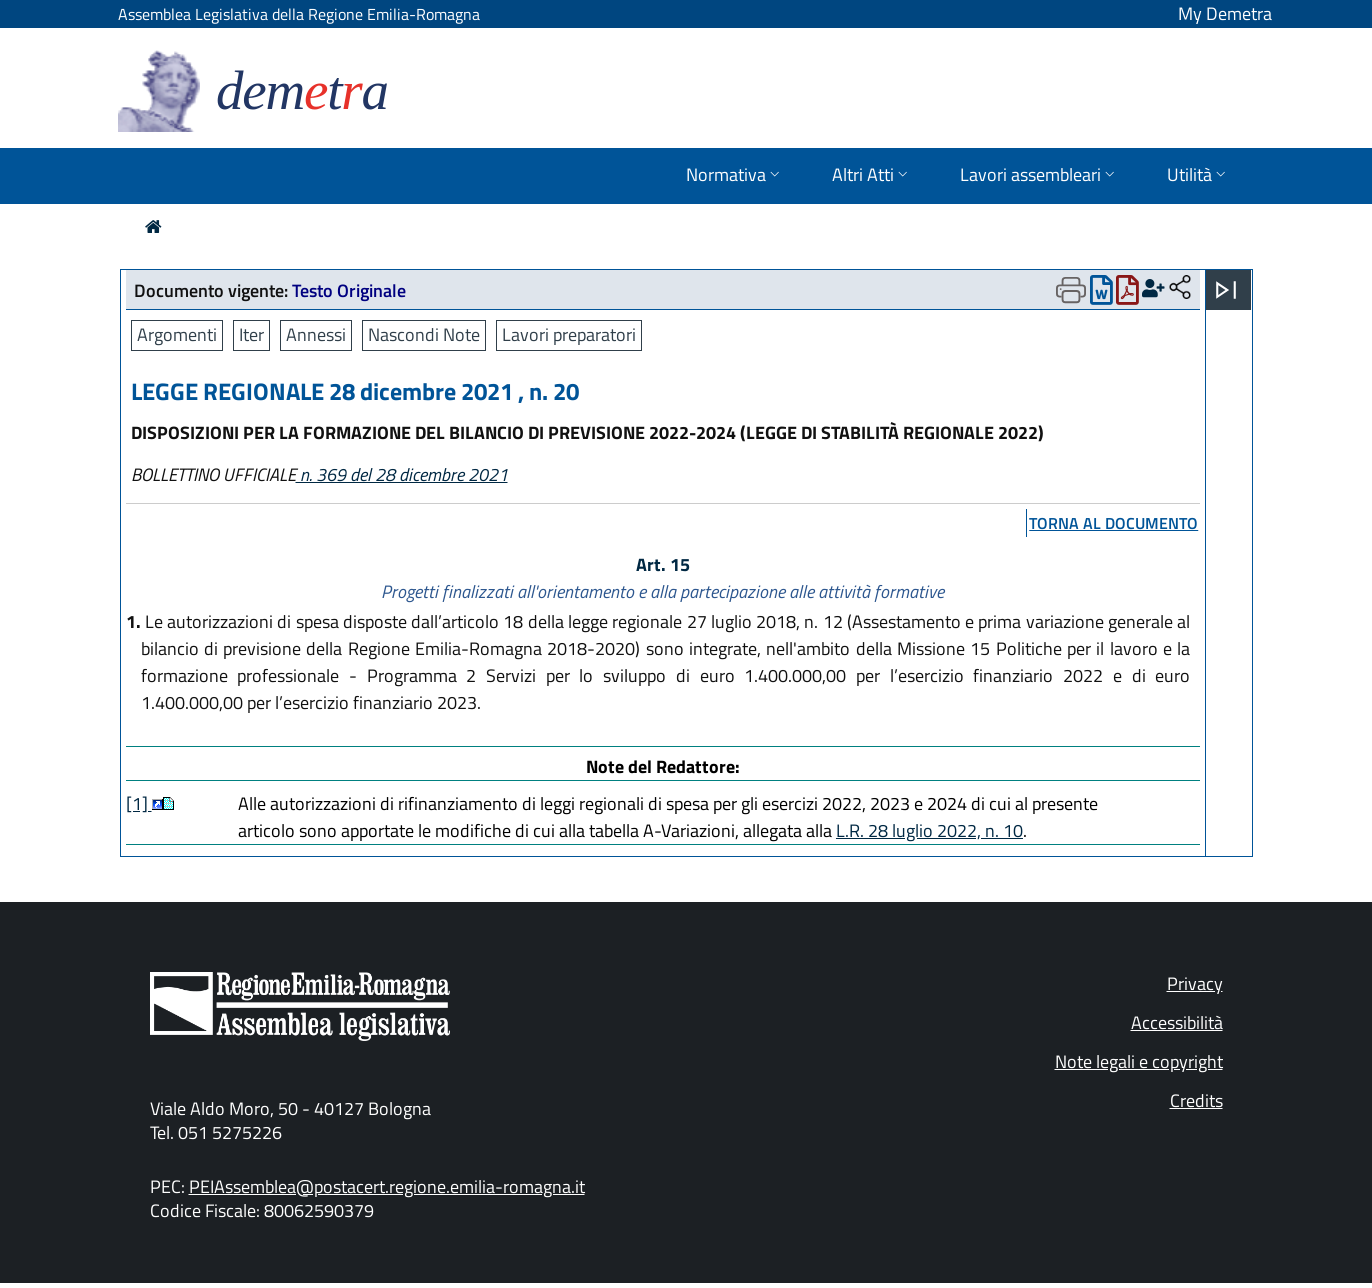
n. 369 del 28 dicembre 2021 (402, 474)
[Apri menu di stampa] (1071, 290)
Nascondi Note (424, 334)
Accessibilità (1177, 1022)
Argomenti (177, 334)
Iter (251, 334)
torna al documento (1113, 523)
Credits (1196, 1100)
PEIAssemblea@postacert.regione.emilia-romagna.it (387, 1186)
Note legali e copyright (1139, 1061)
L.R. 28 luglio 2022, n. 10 (929, 830)
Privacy (1195, 983)
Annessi (316, 334)
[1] (139, 803)
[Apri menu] (1226, 290)
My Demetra (1225, 13)
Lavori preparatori (569, 334)
